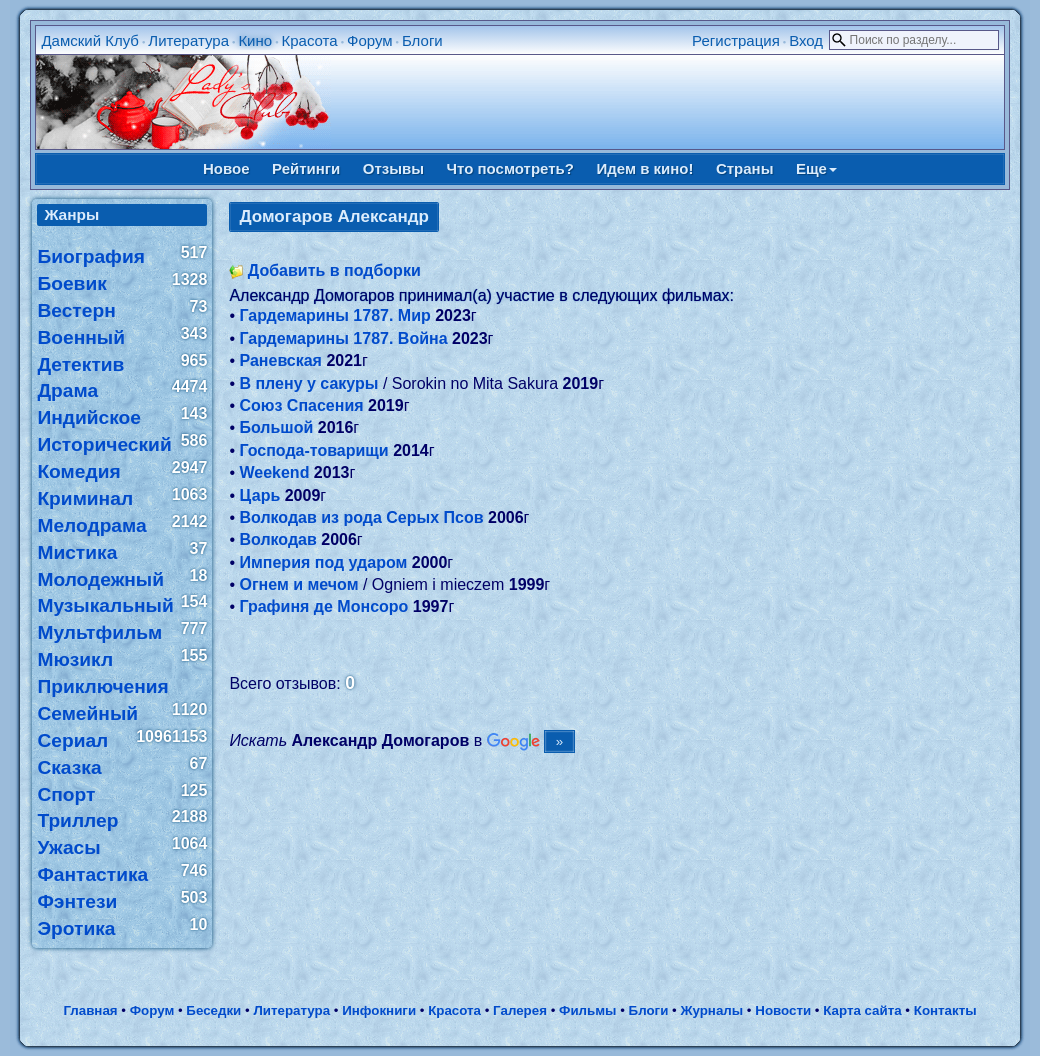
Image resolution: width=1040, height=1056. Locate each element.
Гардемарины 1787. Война (343, 338)
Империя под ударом (323, 562)
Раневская (280, 360)
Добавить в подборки (334, 270)
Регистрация (736, 40)
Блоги (422, 40)
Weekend (274, 472)
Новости (783, 1010)
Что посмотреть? (510, 168)
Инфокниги (379, 1010)
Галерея (520, 1010)
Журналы (711, 1010)
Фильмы (587, 1010)
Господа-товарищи (313, 450)
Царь (259, 495)
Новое (226, 168)
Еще (816, 168)
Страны (745, 168)
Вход (806, 40)
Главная (90, 1010)
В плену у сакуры (308, 383)
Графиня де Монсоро (323, 606)
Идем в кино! (644, 168)
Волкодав (277, 539)
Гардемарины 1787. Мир (334, 315)
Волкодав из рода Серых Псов (361, 517)
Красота (309, 40)
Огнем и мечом (298, 584)
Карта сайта (862, 1010)
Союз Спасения (301, 405)
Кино (255, 40)
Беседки (213, 1010)
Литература (188, 40)
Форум (370, 40)
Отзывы (393, 168)
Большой (276, 427)
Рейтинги (306, 168)
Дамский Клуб (90, 40)
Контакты (945, 1010)
